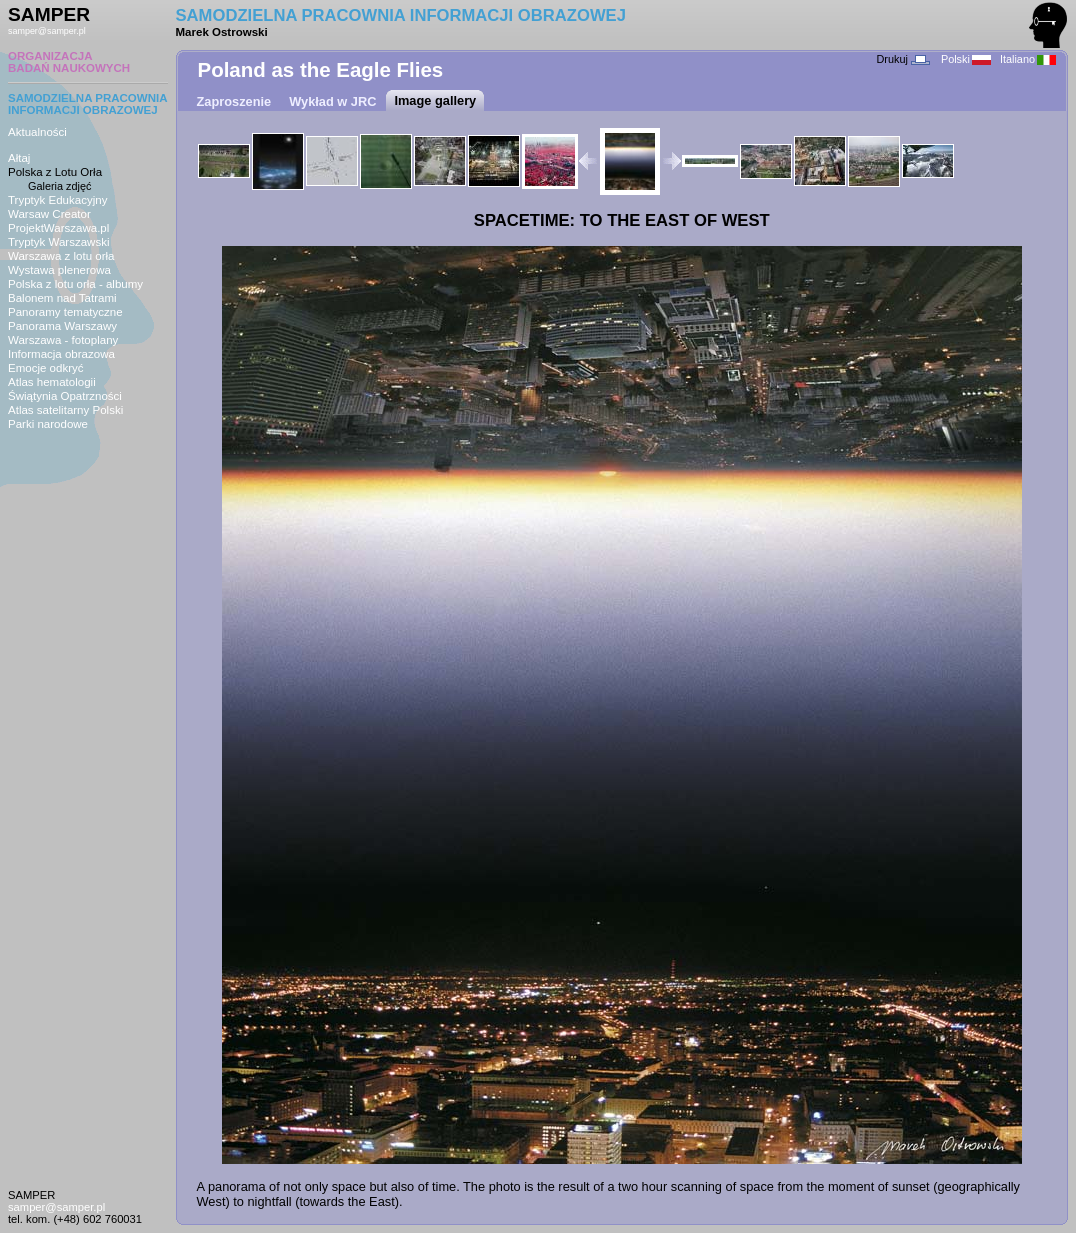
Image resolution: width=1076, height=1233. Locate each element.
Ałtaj (19, 158)
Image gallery (435, 100)
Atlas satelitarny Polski (65, 410)
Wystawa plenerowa (59, 270)
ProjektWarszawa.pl (58, 228)
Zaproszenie (234, 101)
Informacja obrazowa (61, 354)
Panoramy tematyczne (65, 312)
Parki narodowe (48, 424)
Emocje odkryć (46, 368)
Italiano (1028, 59)
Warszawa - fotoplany (63, 340)
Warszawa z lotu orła (61, 256)
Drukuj (902, 59)
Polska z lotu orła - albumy (75, 284)
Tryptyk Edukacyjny (57, 200)
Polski (966, 59)
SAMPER (49, 14)
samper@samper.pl (47, 31)
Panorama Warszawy (62, 326)
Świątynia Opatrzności (65, 396)
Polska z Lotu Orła (55, 172)
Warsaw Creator (49, 214)
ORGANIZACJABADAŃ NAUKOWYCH (69, 62)
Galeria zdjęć (59, 186)
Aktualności (37, 132)
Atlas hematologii (52, 382)
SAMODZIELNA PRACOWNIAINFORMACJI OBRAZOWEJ (88, 104)
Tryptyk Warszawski (59, 242)
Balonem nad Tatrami (62, 298)
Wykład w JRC (332, 101)
